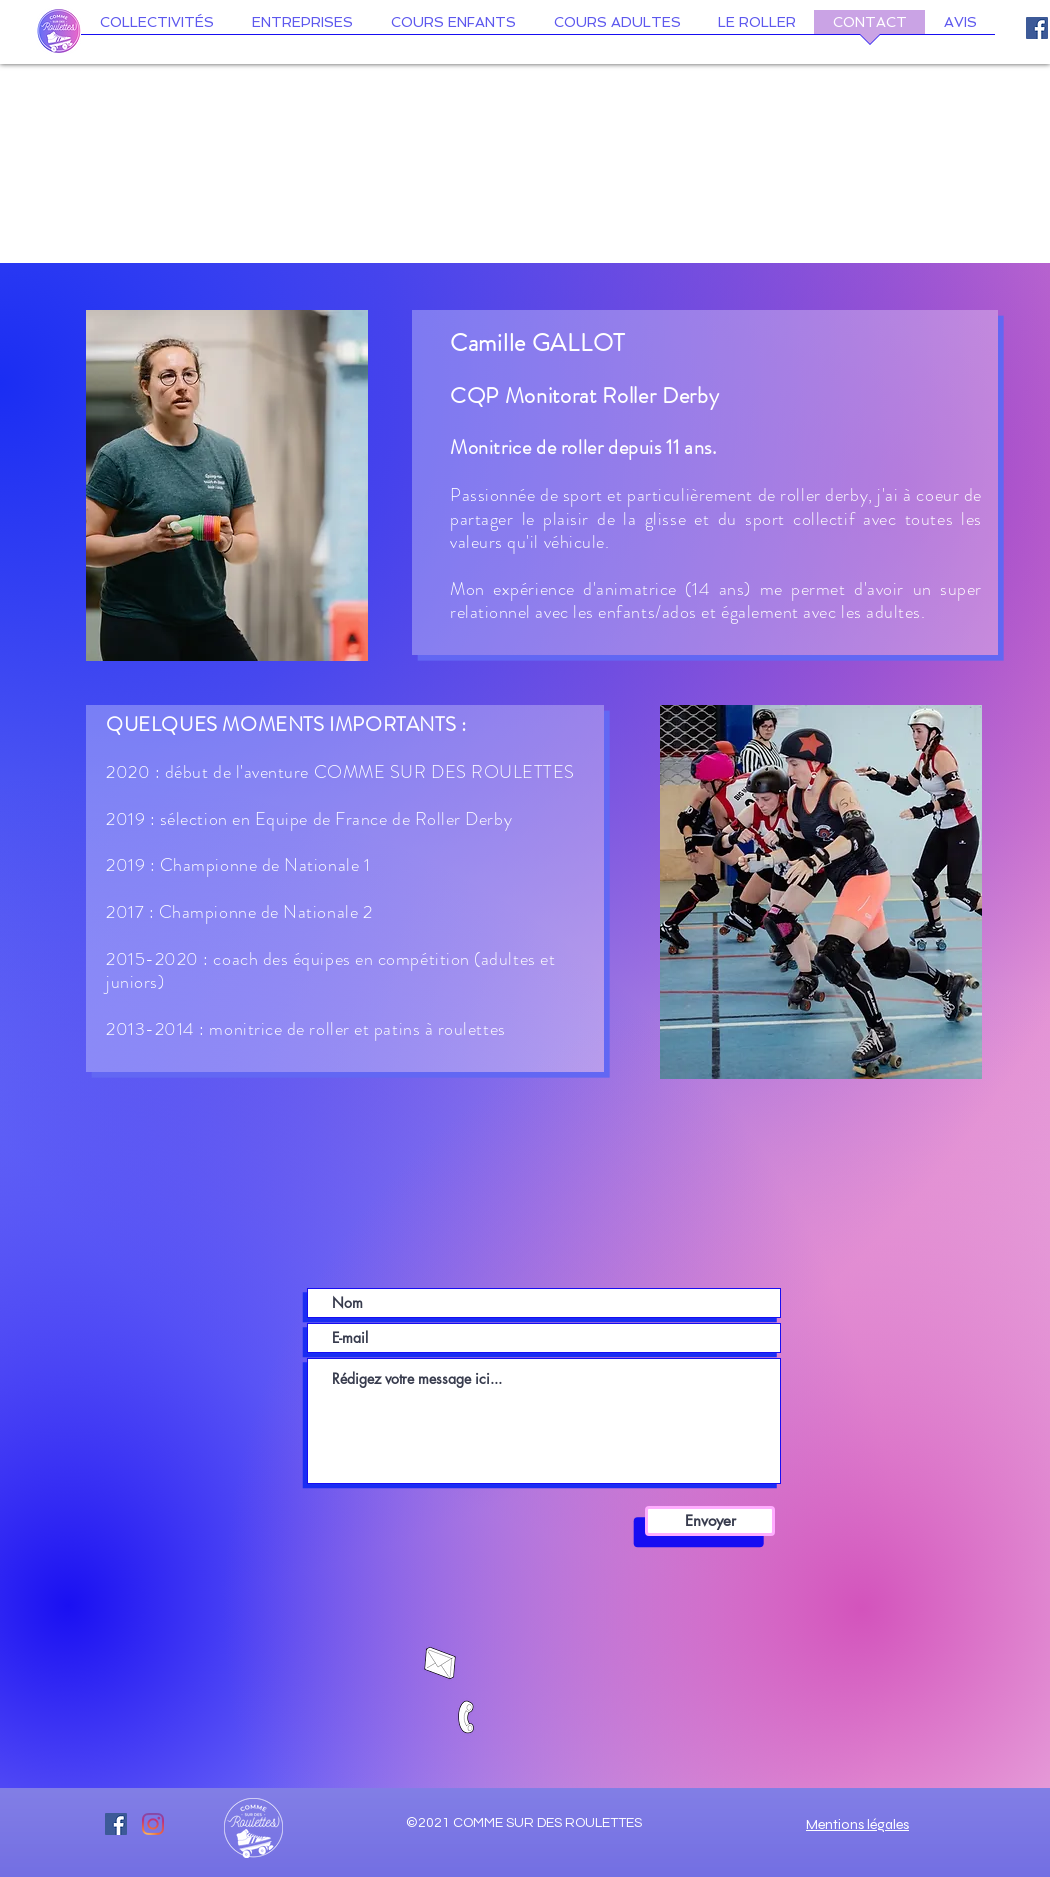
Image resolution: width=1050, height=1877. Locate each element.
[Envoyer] (710, 1521)
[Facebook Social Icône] (1037, 28)
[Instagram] (153, 1824)
